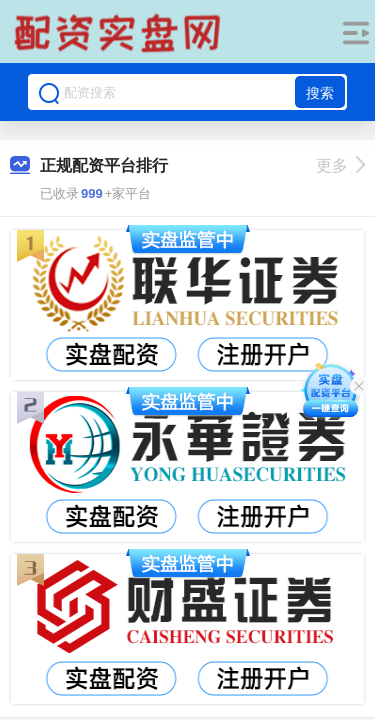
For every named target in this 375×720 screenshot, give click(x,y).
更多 (340, 165)
